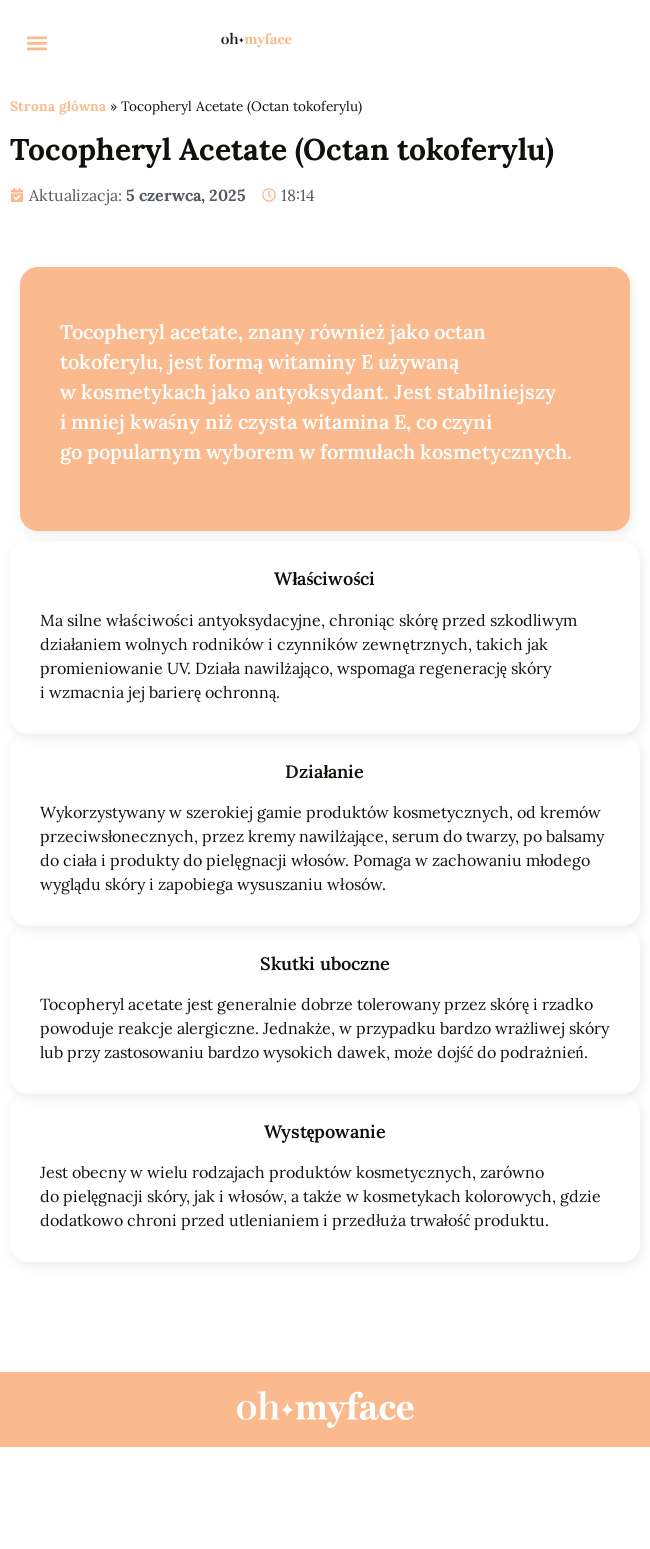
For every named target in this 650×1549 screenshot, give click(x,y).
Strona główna (58, 106)
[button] (36, 42)
